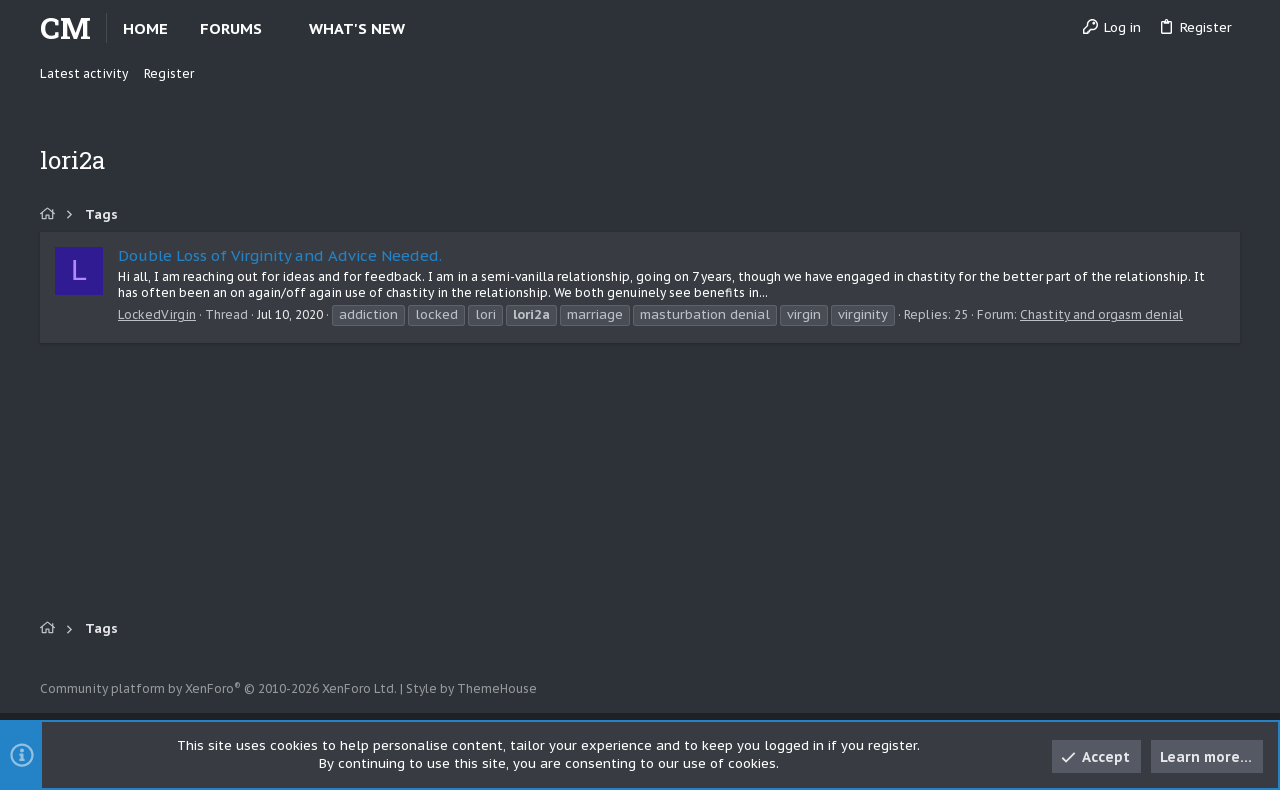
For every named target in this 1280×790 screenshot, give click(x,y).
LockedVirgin (157, 314)
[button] (278, 28)
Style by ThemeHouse (471, 688)
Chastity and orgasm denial (1101, 314)
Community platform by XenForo (218, 688)
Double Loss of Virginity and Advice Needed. (280, 255)
